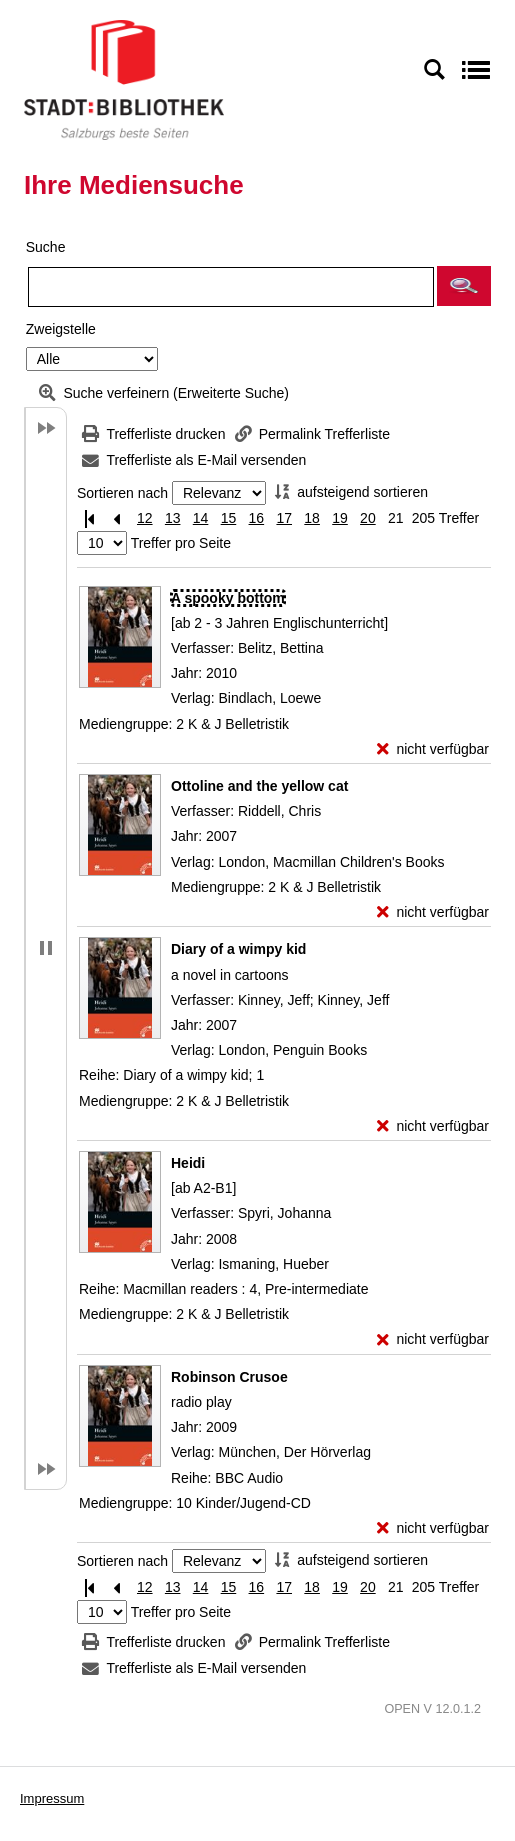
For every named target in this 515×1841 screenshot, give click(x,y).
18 (312, 518)
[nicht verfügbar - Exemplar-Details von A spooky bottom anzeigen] (433, 749)
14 (201, 518)
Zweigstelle (61, 329)
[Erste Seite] (89, 518)
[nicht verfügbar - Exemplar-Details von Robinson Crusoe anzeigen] (433, 1528)
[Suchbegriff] (231, 287)
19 (340, 518)
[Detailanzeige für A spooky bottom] (228, 598)
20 (368, 518)
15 (229, 518)
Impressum (52, 1798)
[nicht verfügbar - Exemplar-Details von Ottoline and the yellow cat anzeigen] (433, 912)
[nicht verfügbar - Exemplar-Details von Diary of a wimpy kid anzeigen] (433, 1126)
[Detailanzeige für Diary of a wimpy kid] (238, 949)
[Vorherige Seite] (117, 518)
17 (284, 518)
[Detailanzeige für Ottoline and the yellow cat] (259, 786)
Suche (46, 247)
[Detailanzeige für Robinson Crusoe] (229, 1377)
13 (173, 518)
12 (145, 518)
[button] (464, 286)
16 (257, 518)
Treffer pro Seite (181, 543)
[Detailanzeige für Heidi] (188, 1163)
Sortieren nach (122, 493)
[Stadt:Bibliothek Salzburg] (124, 79)
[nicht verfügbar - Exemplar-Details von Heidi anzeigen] (433, 1339)
